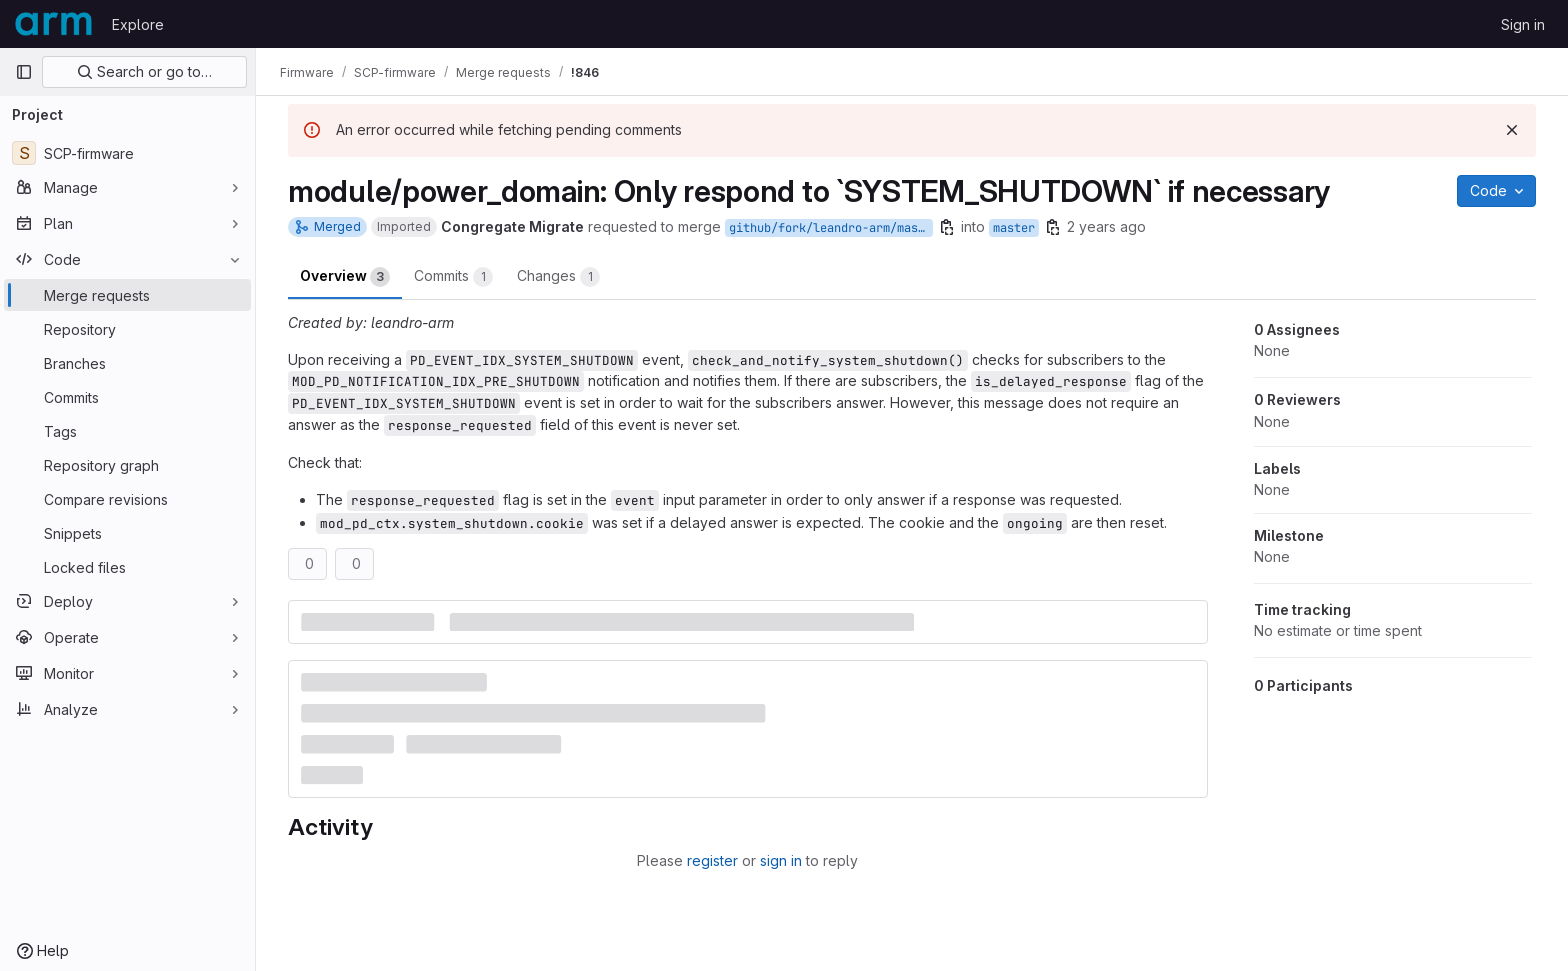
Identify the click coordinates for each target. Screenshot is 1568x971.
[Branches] (127, 363)
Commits (453, 277)
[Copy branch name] (947, 227)
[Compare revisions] (127, 499)
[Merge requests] (127, 295)
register (712, 860)
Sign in (1523, 24)
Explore (138, 24)
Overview (345, 277)
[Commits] (127, 397)
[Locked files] (127, 567)
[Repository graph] (127, 465)
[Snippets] (127, 533)
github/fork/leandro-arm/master (831, 228)
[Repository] (127, 329)
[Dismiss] (1512, 130)
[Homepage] (53, 24)
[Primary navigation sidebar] (24, 72)
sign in (781, 860)
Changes (558, 277)
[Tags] (127, 431)
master (1014, 228)
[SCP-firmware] (127, 153)
